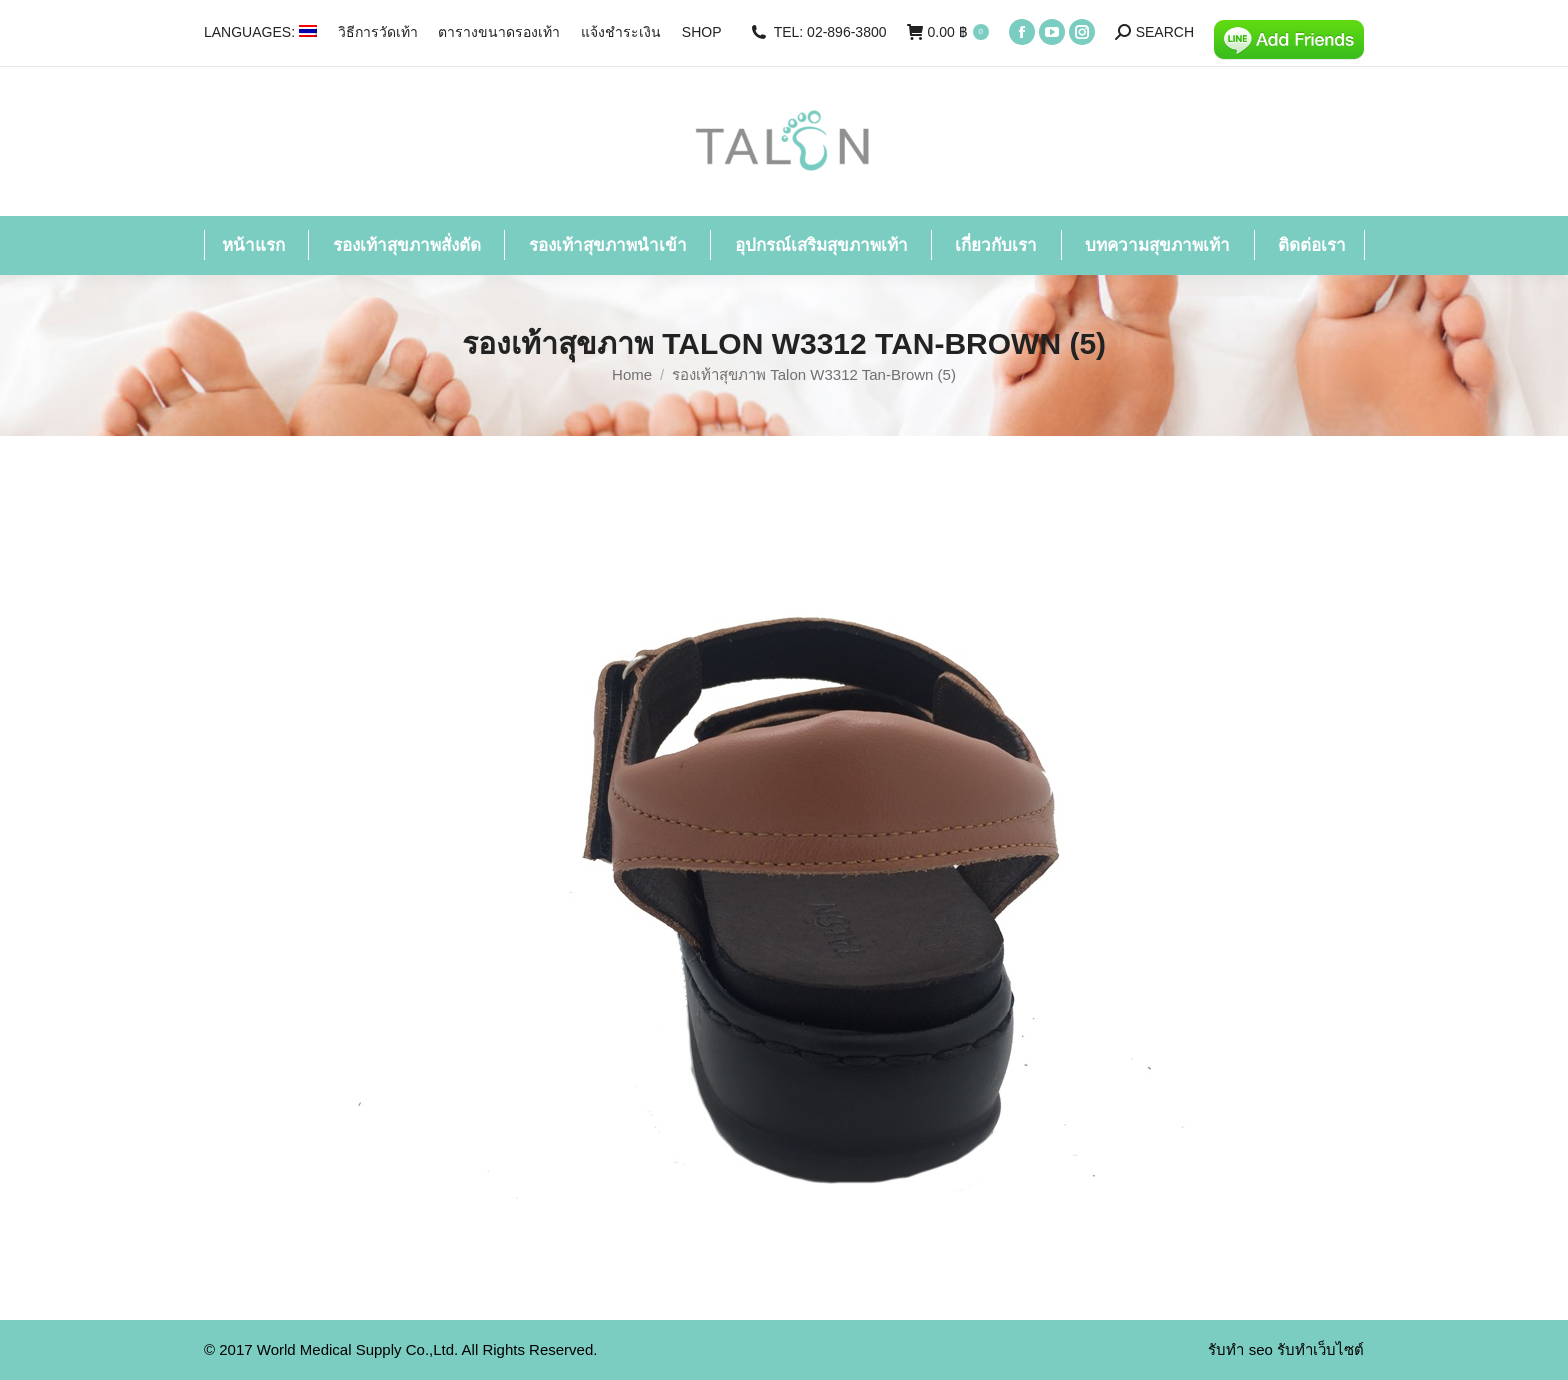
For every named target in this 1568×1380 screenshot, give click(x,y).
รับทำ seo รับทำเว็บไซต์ (1286, 1349)
